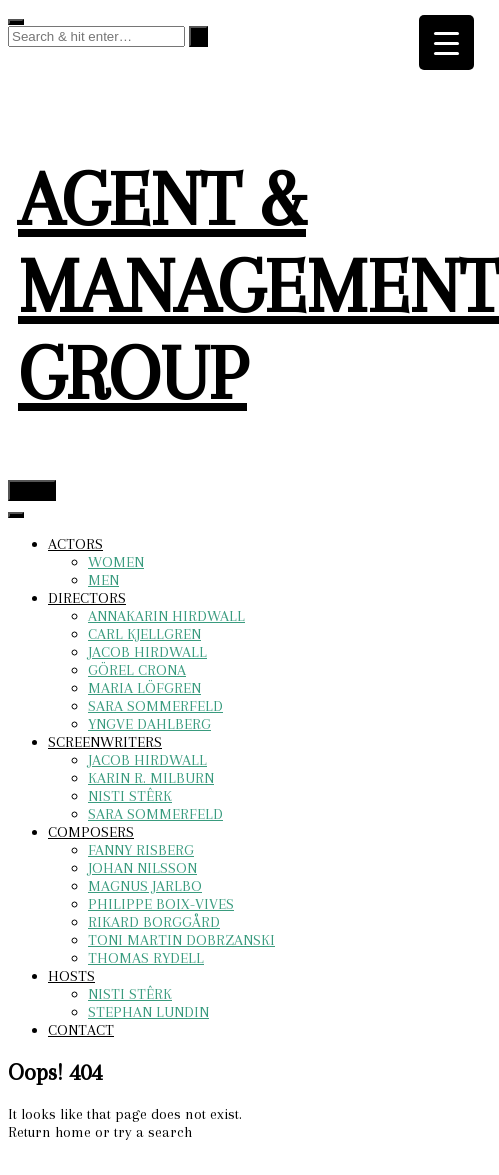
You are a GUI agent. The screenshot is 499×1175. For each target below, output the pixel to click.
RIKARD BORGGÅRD (154, 922)
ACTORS (75, 544)
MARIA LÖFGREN (144, 688)
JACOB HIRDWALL (147, 652)
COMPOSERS (91, 832)
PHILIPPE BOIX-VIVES (161, 904)
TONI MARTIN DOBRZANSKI (181, 940)
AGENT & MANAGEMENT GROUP (258, 286)
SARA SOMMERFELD (155, 706)
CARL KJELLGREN (144, 634)
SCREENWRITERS (105, 742)
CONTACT (81, 1030)
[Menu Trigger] (446, 42)
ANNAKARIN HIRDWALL (166, 616)
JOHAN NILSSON (142, 868)
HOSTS (71, 976)
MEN (103, 580)
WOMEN (116, 562)
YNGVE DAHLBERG (149, 724)
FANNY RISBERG (141, 850)
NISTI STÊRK (130, 796)
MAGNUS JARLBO (145, 886)
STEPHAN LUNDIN (148, 1012)
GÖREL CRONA (137, 670)
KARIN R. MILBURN (151, 778)
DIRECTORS (87, 598)
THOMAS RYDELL (146, 958)
